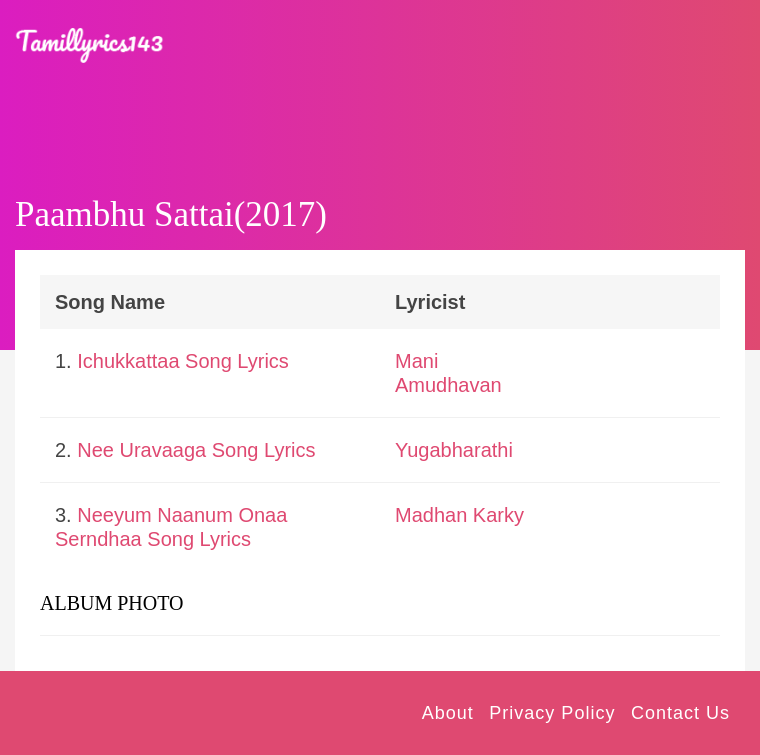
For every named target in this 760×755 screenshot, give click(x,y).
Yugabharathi (454, 450)
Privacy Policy (552, 713)
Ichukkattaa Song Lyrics (183, 361)
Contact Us (680, 713)
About (448, 713)
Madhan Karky (459, 515)
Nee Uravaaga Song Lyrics (196, 450)
